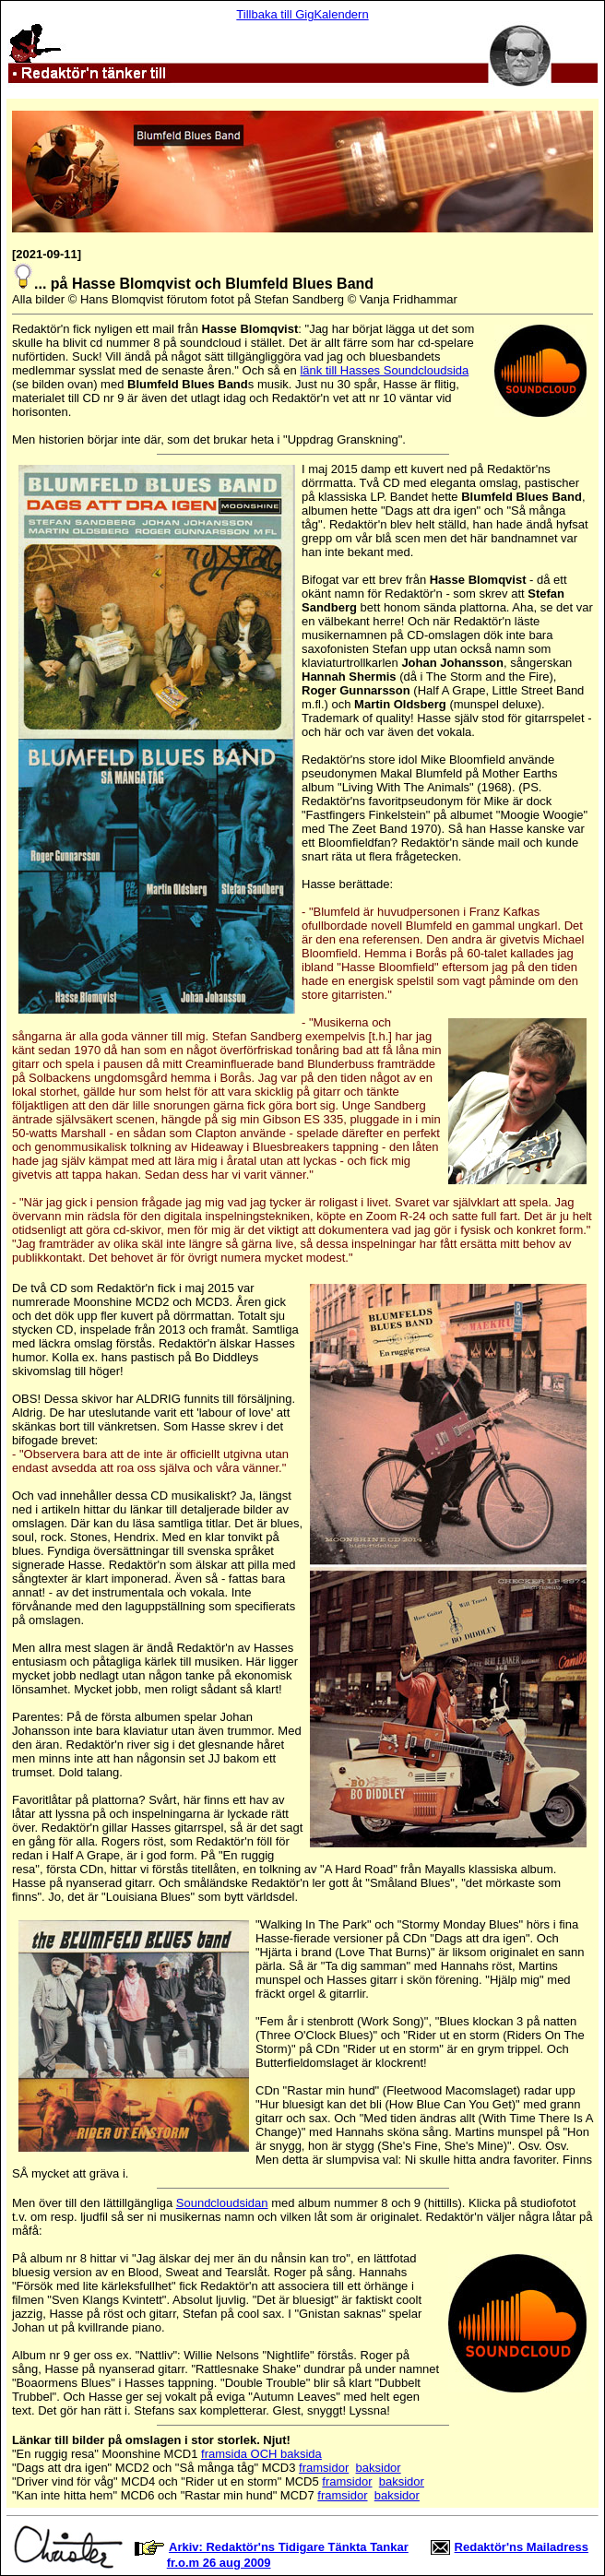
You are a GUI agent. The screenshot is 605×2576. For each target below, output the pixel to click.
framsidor (324, 2468)
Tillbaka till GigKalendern (302, 14)
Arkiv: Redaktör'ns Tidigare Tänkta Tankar (289, 2547)
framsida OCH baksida (261, 2454)
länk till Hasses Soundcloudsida (384, 370)
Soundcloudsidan (222, 2203)
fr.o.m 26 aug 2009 (219, 2563)
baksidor (378, 2468)
